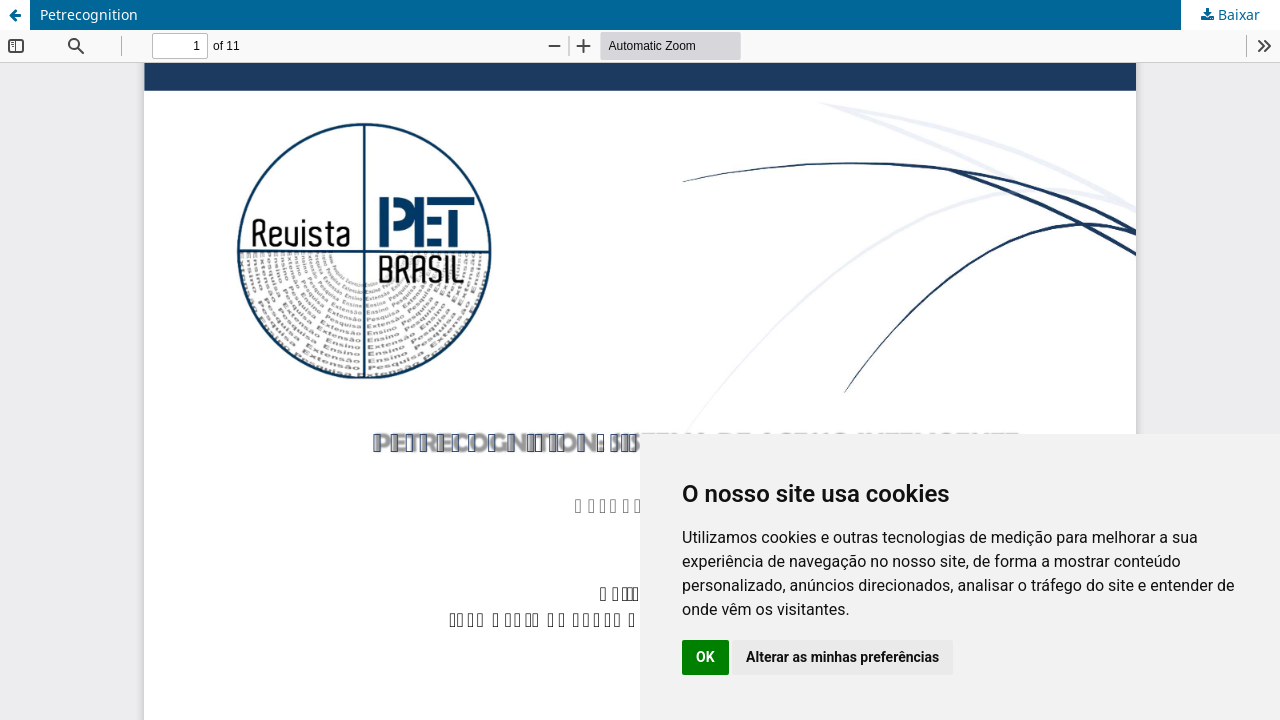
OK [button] (705, 657)
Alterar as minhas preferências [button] (842, 657)
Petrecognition (89, 14)
